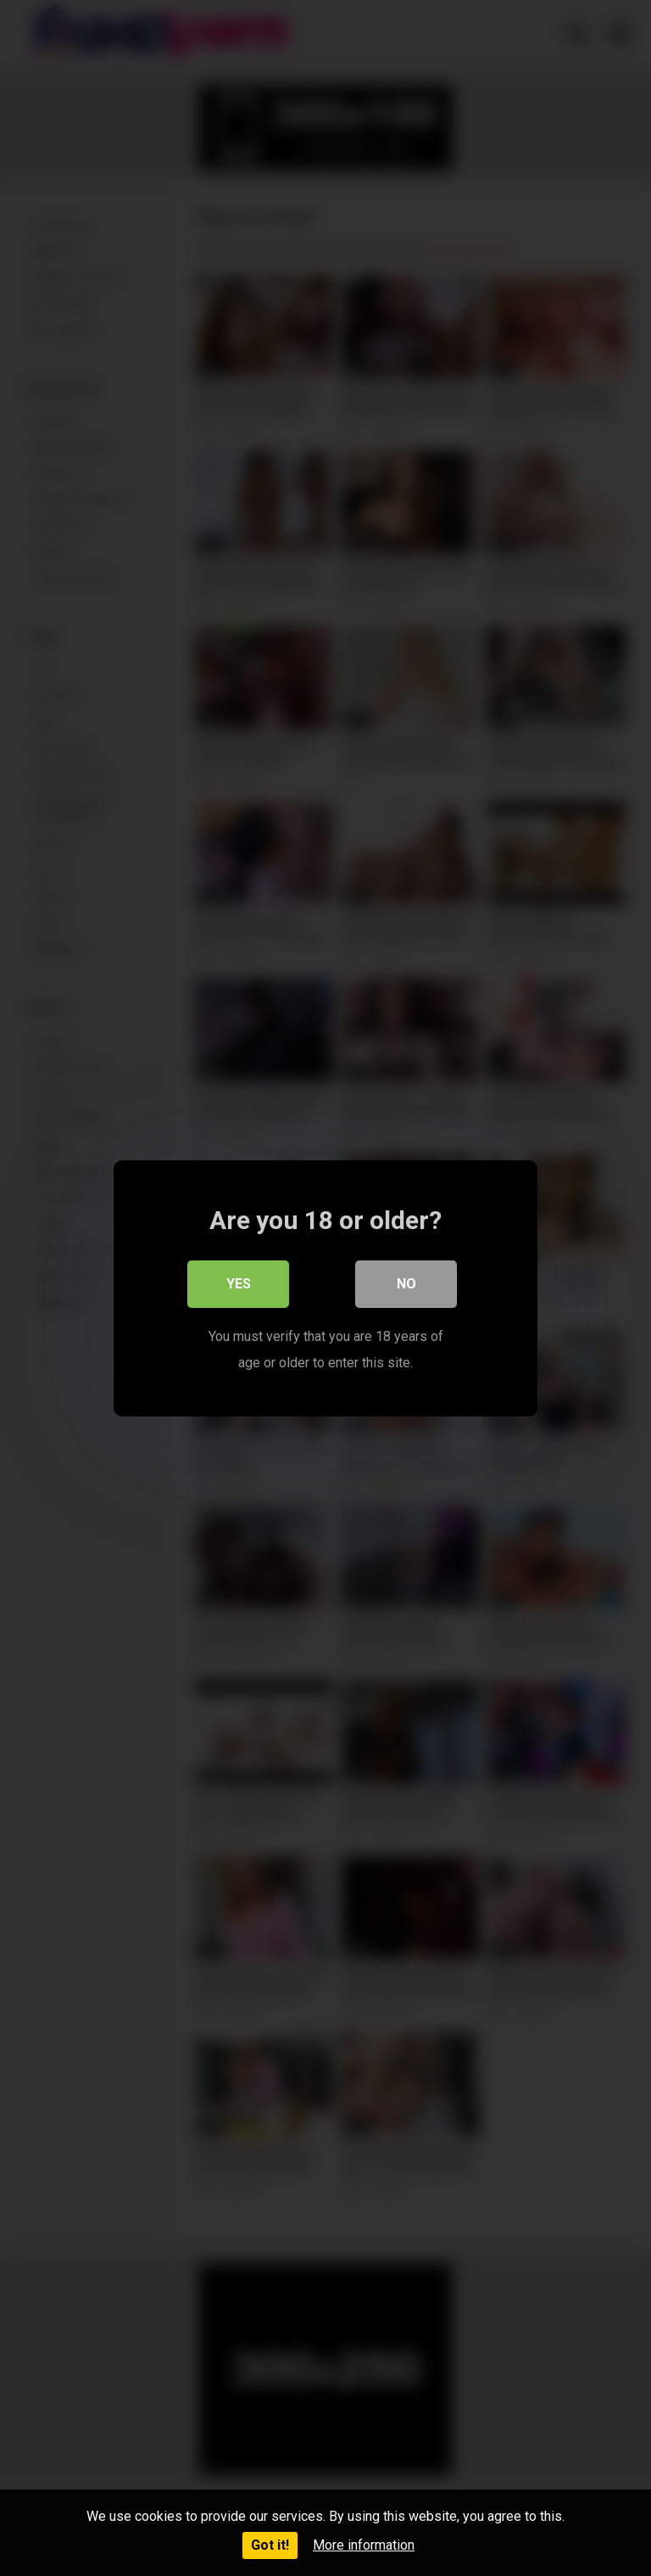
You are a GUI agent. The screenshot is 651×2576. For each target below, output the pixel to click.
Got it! (270, 2545)
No (406, 1284)
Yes (238, 1284)
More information (364, 2545)
